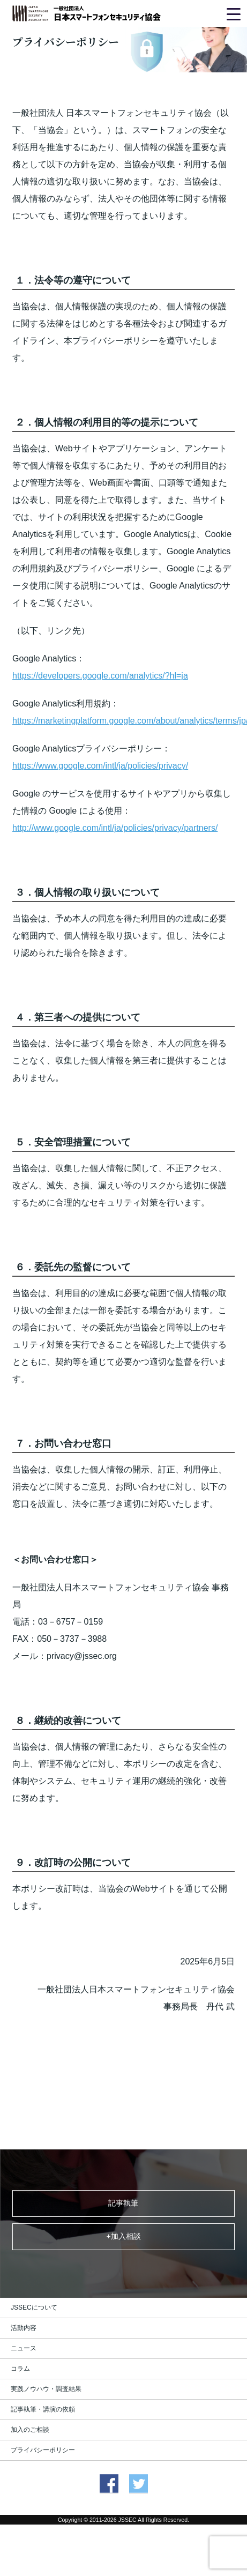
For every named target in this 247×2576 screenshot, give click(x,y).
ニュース (23, 2348)
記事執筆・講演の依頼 (43, 2409)
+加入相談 (123, 2236)
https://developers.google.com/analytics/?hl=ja (100, 675)
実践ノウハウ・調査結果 (46, 2389)
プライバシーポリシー (43, 2450)
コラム (20, 2368)
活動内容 (23, 2328)
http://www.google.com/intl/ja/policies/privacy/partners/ (115, 827)
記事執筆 (123, 2203)
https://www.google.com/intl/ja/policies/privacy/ (100, 765)
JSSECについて (34, 2307)
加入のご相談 (30, 2429)
